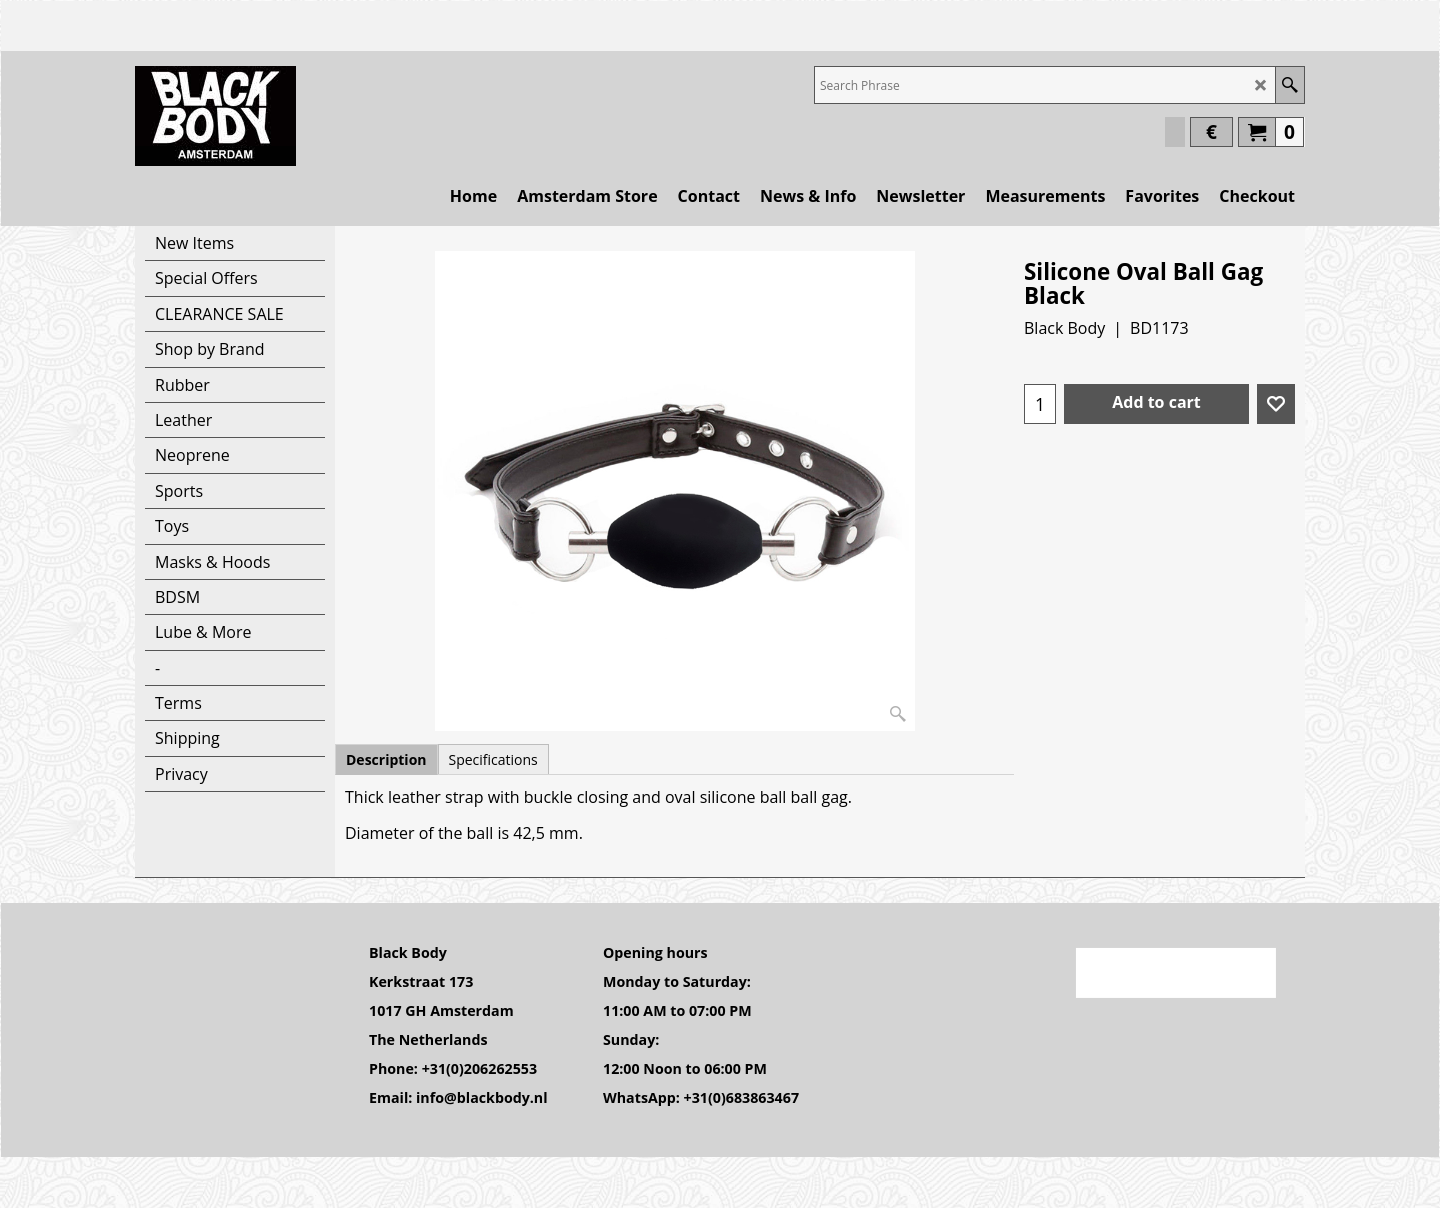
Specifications (493, 759)
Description (386, 759)
